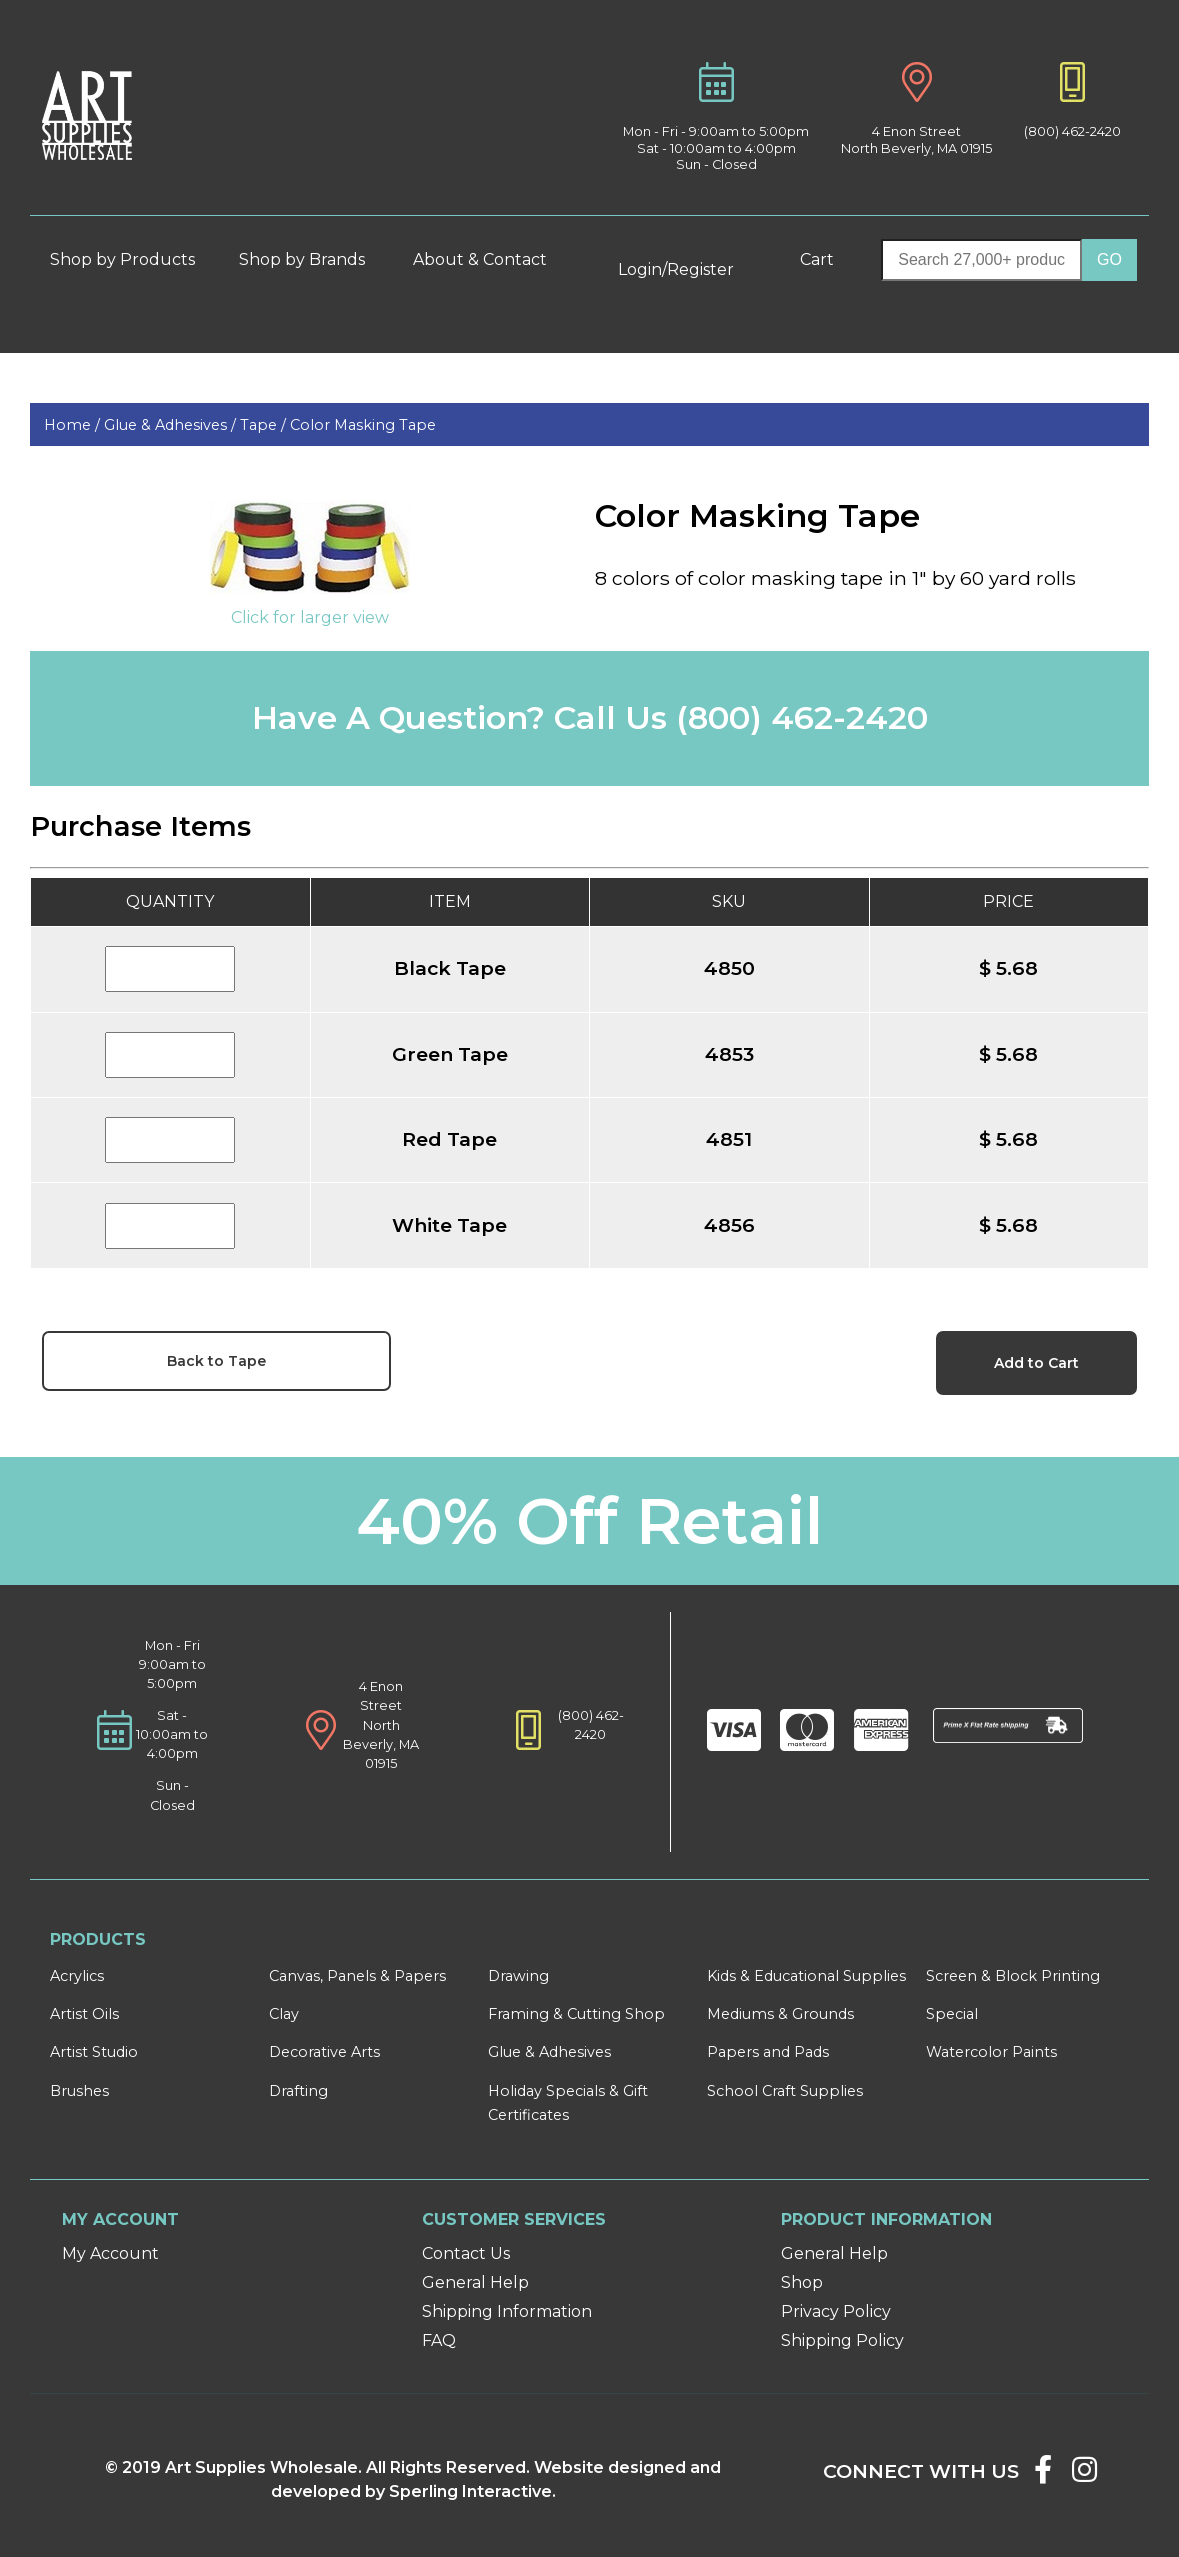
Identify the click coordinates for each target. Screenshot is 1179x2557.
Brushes (79, 2091)
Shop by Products (131, 259)
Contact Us (466, 2253)
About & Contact (488, 259)
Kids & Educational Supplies (806, 1976)
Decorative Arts (324, 2052)
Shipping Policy (842, 2340)
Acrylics (77, 1976)
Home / (74, 425)
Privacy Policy (836, 2311)
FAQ (439, 2340)
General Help (475, 2282)
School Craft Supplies (785, 2091)
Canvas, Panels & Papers (357, 1976)
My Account (110, 2253)
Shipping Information (507, 2311)
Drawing (518, 1976)
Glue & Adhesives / (172, 425)
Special (952, 2014)
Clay (284, 2014)
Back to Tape (216, 1361)
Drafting (298, 2091)
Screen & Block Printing (1013, 1976)
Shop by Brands (310, 259)
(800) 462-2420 (1072, 131)
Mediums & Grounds (780, 2014)
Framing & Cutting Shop (576, 2014)
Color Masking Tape (363, 425)
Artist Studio (94, 2052)
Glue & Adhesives (549, 2052)
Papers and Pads (768, 2052)
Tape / (265, 425)
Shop (802, 2282)
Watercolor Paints (991, 2052)
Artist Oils (84, 2014)
